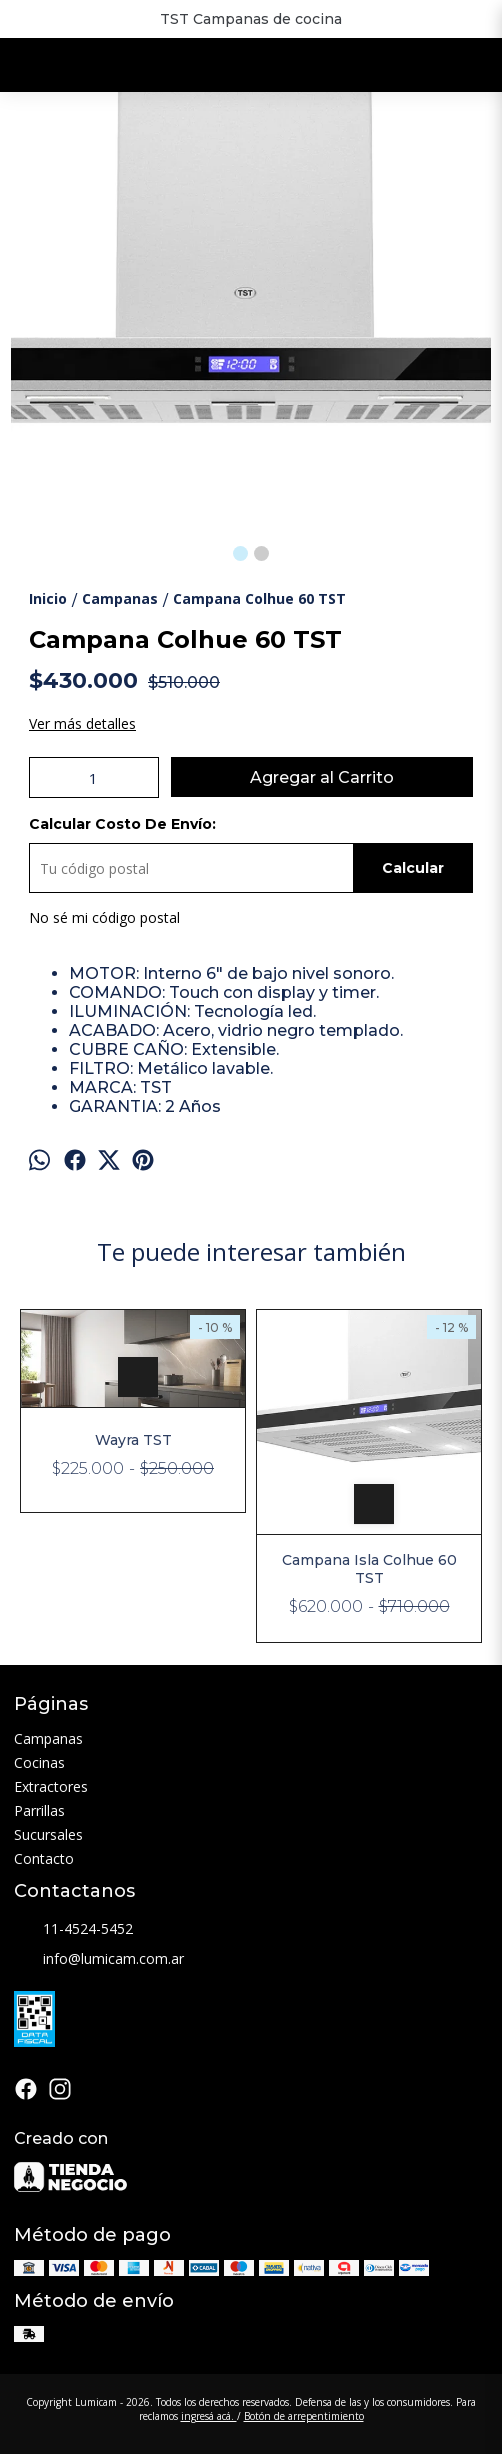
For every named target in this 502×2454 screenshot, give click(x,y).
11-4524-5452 (73, 1930)
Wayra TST (133, 1440)
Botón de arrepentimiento (304, 2416)
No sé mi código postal (104, 917)
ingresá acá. (209, 2416)
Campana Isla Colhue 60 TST (369, 1569)
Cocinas (39, 1762)
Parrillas (39, 1810)
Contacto (44, 1858)
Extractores (51, 1786)
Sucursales (48, 1834)
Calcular (413, 868)
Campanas (48, 1738)
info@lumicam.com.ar (99, 1960)
